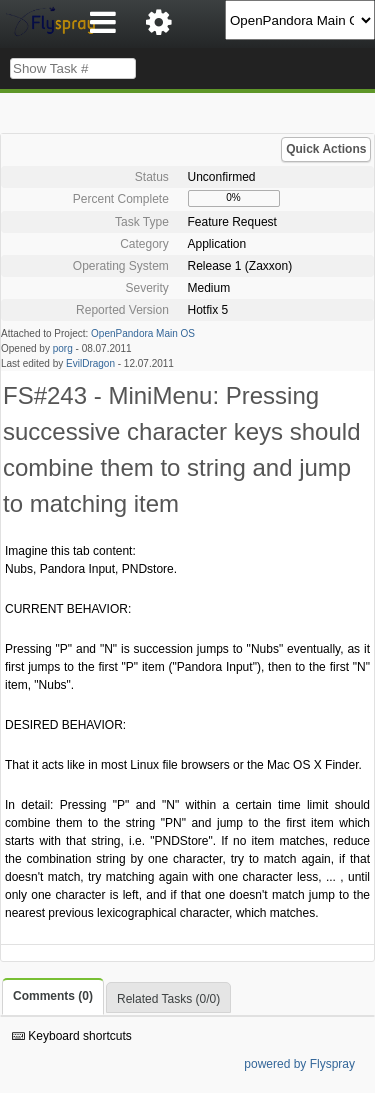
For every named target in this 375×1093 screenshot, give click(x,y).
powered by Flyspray (299, 1064)
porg (63, 348)
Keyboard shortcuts (72, 1036)
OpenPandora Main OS (143, 333)
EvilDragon (90, 363)
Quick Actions (326, 149)
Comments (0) (53, 996)
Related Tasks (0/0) (168, 999)
